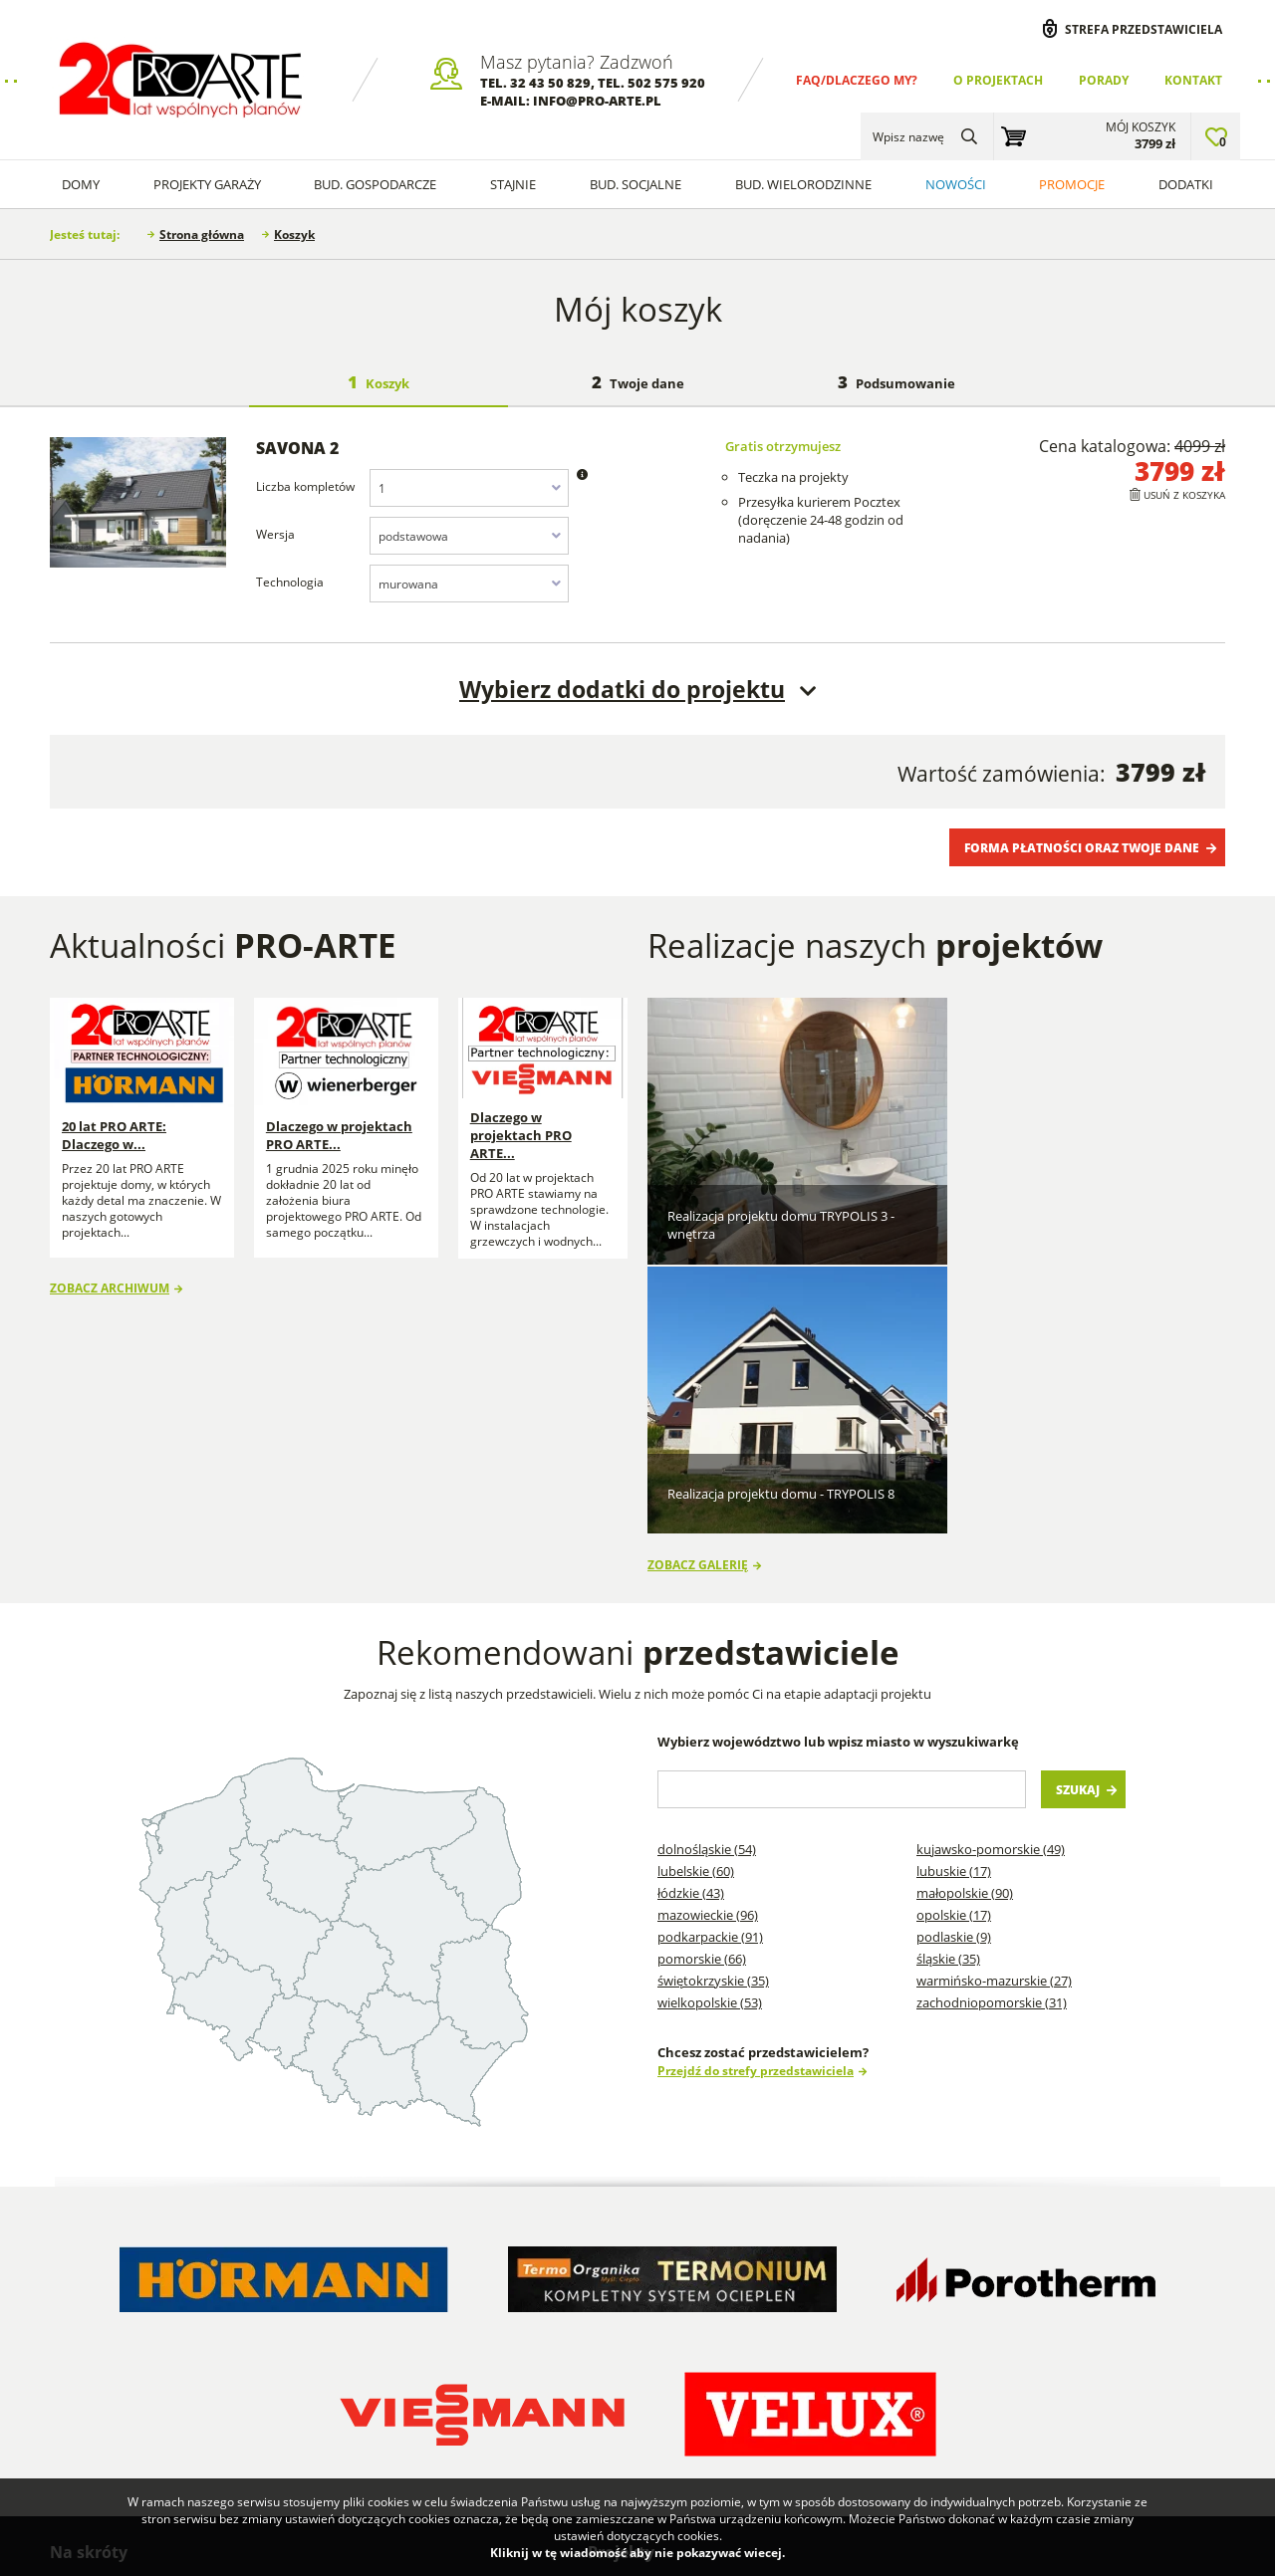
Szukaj (1078, 1501)
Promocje (1072, 184)
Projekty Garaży (207, 184)
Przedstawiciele (289, 2357)
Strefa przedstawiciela (1143, 29)
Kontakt (1193, 80)
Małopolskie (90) (964, 1604)
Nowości (955, 184)
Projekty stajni (777, 2347)
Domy (81, 184)
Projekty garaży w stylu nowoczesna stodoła (788, 2438)
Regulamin (96, 2357)
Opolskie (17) (953, 1626)
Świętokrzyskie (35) (713, 1692)
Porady (1104, 80)
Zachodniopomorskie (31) (991, 1714)
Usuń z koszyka (1184, 495)
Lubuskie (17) (953, 1582)
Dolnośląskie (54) (706, 1560)
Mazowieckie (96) (707, 1626)
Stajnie (513, 184)
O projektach (998, 80)
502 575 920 (666, 83)
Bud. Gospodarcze (375, 184)
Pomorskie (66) (701, 1670)
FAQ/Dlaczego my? (856, 80)
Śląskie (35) (948, 1670)
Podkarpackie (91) (710, 1648)
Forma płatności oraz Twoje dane (1081, 847)
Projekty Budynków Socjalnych (793, 2384)
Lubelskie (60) (695, 1582)
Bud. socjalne (635, 184)
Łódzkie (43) (690, 1604)
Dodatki (1185, 184)
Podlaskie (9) (953, 1648)
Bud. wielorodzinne (803, 184)
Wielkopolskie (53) (709, 1714)
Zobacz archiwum (109, 1276)
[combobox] (469, 488)
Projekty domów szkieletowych (784, 2310)
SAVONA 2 (297, 448)
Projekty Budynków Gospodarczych (661, 2366)
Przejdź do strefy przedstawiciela (755, 1781)
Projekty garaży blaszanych (947, 2301)
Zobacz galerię (697, 1275)
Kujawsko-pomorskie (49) (990, 1560)
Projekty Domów (652, 2301)
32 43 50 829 (550, 83)
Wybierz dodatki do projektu (622, 689)
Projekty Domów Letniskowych (652, 2412)
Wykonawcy (280, 2329)
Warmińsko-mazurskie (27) (994, 1692)
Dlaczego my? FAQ (119, 2301)
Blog (436, 2301)
